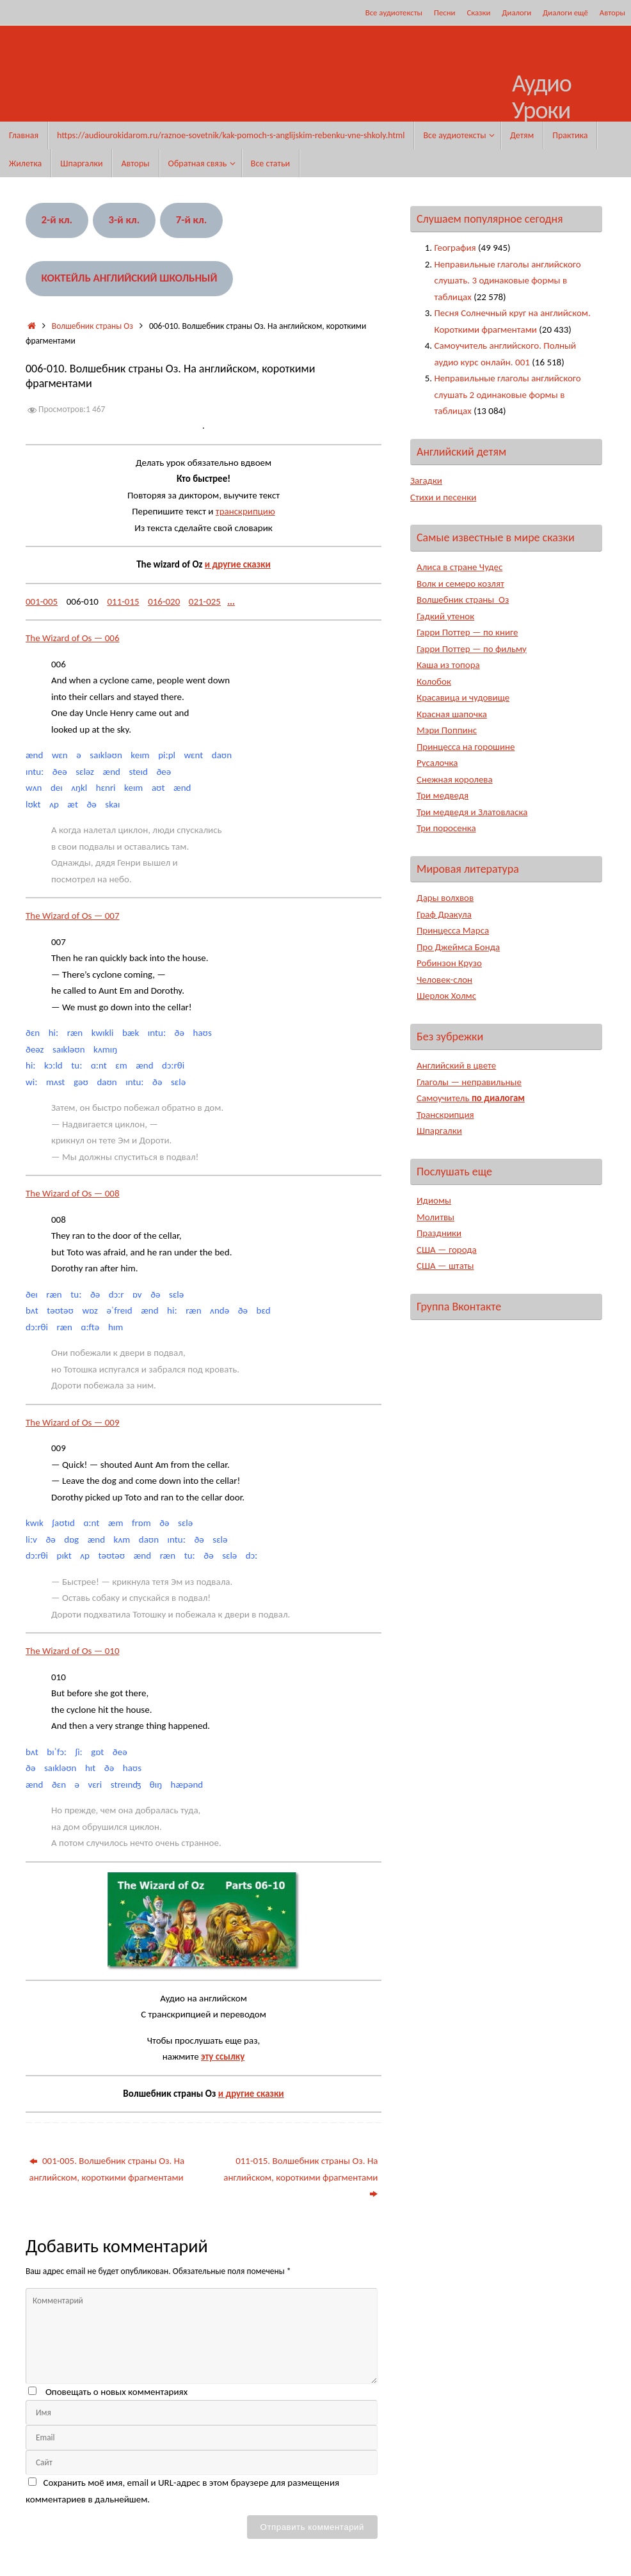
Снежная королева (455, 779)
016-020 (164, 601)
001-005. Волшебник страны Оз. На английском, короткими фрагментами (107, 2169)
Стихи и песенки (443, 497)
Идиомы (434, 1200)
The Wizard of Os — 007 (73, 915)
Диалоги (516, 12)
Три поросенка (446, 828)
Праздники (439, 1233)
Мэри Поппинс (447, 730)
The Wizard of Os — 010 (73, 1651)
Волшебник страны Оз (92, 326)
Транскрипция (445, 1114)
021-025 (205, 601)
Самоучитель (471, 1098)
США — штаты (445, 1265)
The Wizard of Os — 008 (73, 1193)
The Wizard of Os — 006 (73, 638)
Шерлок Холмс (446, 995)
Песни (444, 12)
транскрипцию (245, 511)
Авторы (612, 12)
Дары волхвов (445, 897)
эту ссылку (222, 2056)
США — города (447, 1249)
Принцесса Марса (453, 930)
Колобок (434, 681)
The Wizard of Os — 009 (73, 1422)
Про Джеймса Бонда (458, 947)
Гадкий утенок (445, 616)
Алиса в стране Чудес (460, 567)
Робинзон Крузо (449, 963)
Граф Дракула (444, 914)
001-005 (42, 601)
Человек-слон (444, 979)
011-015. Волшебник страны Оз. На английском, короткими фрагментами (300, 2177)
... (232, 601)
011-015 (124, 601)
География (455, 247)
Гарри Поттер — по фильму (472, 649)
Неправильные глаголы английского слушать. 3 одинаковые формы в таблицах (508, 280)
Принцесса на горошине (466, 746)
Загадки (426, 480)
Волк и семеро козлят (460, 583)
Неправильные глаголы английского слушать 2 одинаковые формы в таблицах (508, 394)
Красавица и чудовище (463, 697)
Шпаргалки (439, 1130)
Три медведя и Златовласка (472, 812)
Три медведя (442, 795)
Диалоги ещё (565, 12)
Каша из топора (448, 665)
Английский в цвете (457, 1065)
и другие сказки (238, 564)
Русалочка (437, 762)
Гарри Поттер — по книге (467, 632)
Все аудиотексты (393, 12)
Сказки (478, 12)
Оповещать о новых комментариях (116, 2391)
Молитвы (435, 1217)
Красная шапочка (452, 714)
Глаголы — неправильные (469, 1082)
